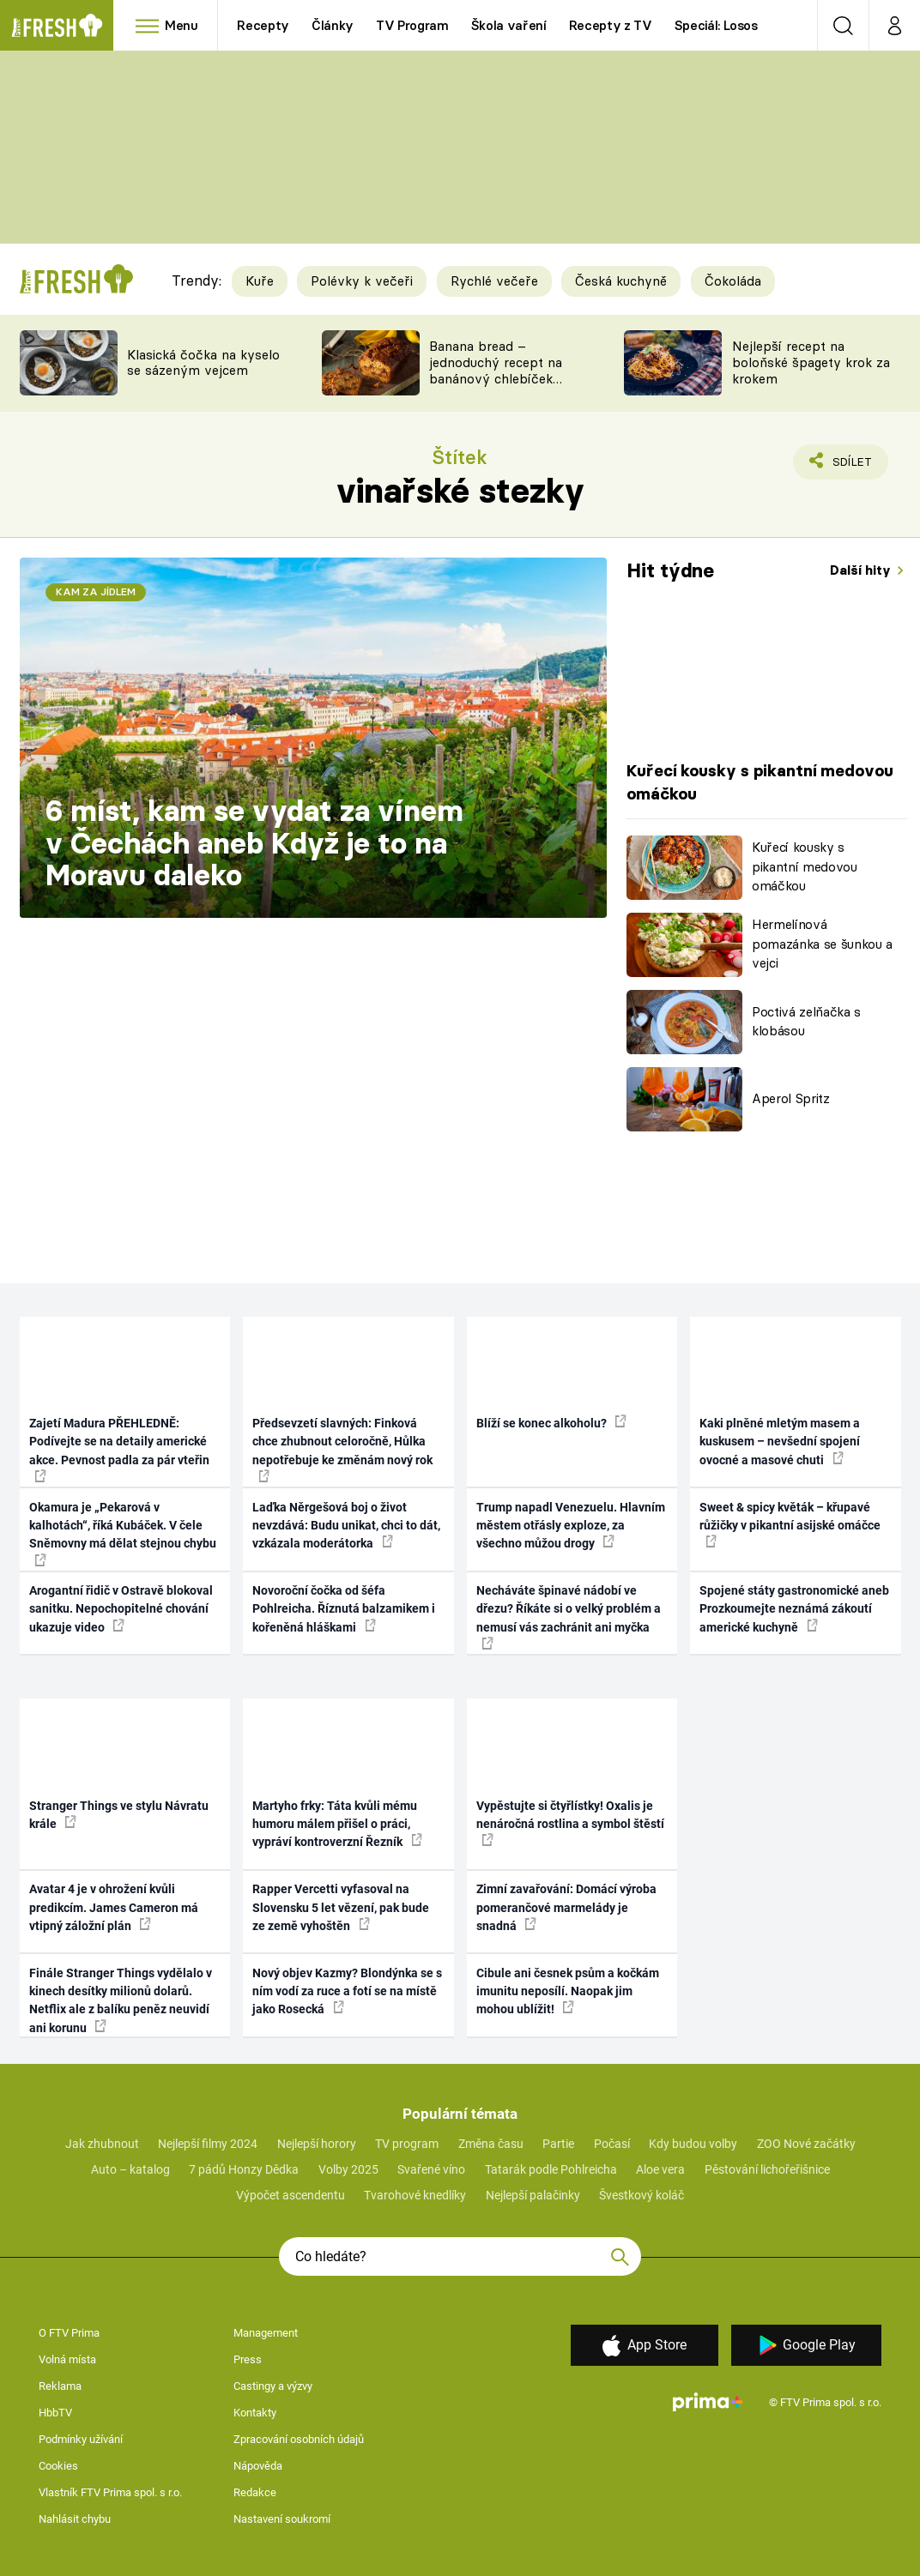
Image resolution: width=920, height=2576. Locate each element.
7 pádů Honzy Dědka (244, 2169)
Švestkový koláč (641, 2195)
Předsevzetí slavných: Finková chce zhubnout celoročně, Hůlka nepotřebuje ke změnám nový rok (342, 1449)
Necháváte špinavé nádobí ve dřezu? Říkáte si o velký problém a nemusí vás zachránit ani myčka (568, 1617)
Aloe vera (660, 2169)
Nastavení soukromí (281, 2519)
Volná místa (67, 2359)
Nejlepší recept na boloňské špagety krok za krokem (811, 362)
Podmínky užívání (81, 2439)
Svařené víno (431, 2169)
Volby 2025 (348, 2169)
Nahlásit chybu (75, 2519)
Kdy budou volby (693, 2144)
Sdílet (842, 466)
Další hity (862, 570)
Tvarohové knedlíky (415, 2195)
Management (265, 2332)
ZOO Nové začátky (806, 2144)
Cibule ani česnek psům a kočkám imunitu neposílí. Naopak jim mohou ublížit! (567, 1991)
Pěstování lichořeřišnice (767, 2169)
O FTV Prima (69, 2332)
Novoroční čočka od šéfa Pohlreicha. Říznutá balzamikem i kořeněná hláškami (343, 1609)
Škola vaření (509, 25)
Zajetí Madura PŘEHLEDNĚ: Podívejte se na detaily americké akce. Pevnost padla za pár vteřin (119, 1449)
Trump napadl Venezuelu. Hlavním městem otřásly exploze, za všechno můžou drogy (570, 1525)
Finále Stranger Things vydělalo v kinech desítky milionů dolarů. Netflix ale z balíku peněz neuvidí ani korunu (120, 2000)
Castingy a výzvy (272, 2386)
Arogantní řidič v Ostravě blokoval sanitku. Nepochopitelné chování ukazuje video (121, 1609)
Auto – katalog (130, 2169)
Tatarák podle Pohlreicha (551, 2169)
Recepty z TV (610, 25)
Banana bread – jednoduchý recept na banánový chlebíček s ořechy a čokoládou (495, 370)
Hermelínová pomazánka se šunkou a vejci (822, 943)
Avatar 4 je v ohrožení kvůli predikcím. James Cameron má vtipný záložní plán (113, 1907)
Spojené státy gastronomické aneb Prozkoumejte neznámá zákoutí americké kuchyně (794, 1609)
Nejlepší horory (316, 2144)
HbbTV (55, 2412)
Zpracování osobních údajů (298, 2439)
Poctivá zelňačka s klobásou (806, 1022)
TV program (407, 2144)
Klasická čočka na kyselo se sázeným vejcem (203, 363)
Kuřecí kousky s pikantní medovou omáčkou (804, 866)
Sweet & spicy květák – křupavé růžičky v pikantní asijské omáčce (790, 1524)
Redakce (254, 2492)
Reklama (60, 2386)
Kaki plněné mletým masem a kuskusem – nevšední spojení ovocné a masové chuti (779, 1441)
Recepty (263, 25)
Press (247, 2359)
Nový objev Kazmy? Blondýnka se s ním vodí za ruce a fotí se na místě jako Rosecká (347, 1991)
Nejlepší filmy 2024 (207, 2144)
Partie (558, 2144)
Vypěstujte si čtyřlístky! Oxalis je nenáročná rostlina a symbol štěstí (570, 1823)
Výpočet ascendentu (290, 2195)
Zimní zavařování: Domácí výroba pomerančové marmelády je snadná (566, 1907)
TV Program (412, 25)
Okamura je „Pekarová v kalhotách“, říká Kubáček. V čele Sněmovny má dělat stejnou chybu (122, 1533)
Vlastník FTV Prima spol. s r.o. (110, 2492)
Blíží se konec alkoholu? (551, 1422)
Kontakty (254, 2412)
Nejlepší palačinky (533, 2195)
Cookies (58, 2465)
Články (333, 25)
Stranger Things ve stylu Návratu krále (119, 1815)
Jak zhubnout (102, 2144)
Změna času (491, 2144)
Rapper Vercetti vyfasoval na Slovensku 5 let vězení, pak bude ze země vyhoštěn (340, 1907)
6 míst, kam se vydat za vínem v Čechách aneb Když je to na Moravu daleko (254, 843)
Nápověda (257, 2465)
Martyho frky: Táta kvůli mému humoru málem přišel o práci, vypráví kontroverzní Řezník (337, 1824)
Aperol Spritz (791, 1098)
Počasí (612, 2144)
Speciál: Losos (716, 25)
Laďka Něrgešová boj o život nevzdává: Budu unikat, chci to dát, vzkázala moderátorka (346, 1525)
